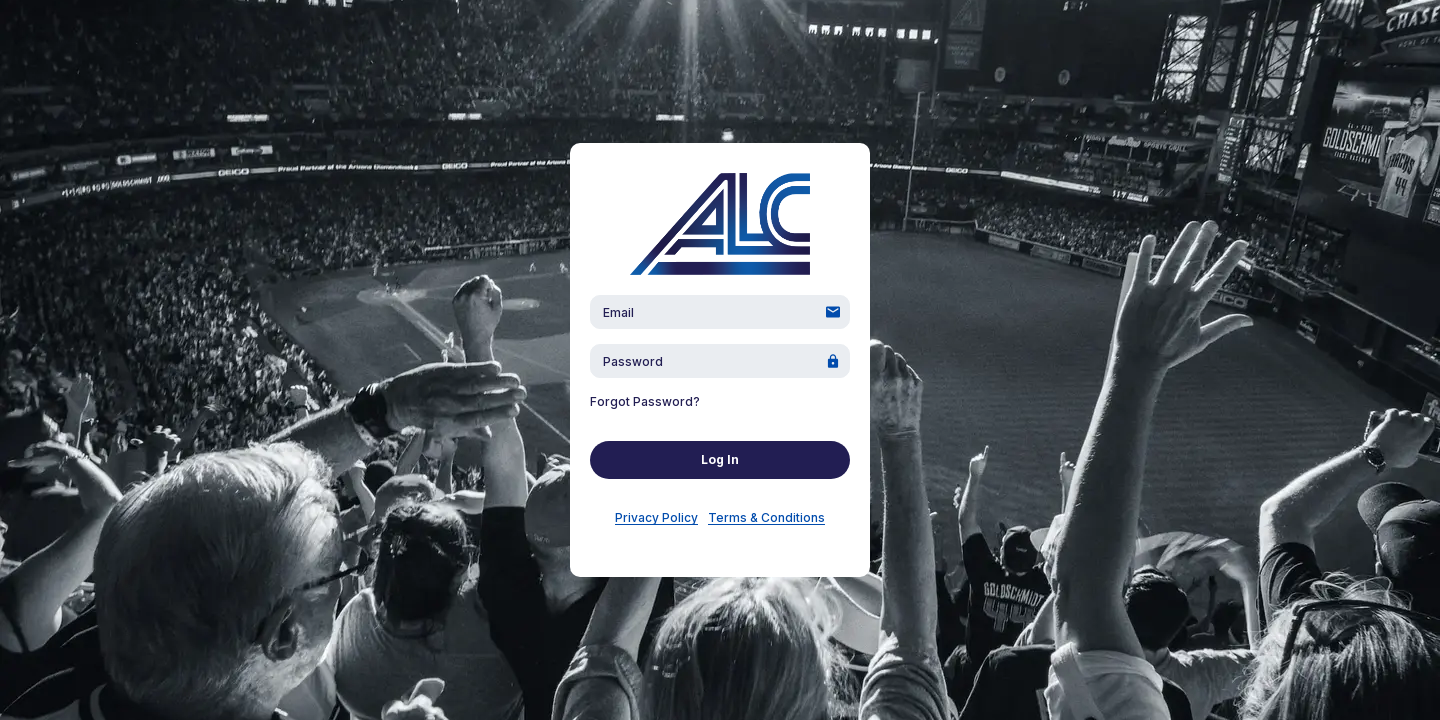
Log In (720, 459)
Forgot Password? (645, 401)
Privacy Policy (656, 517)
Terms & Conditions (766, 517)
